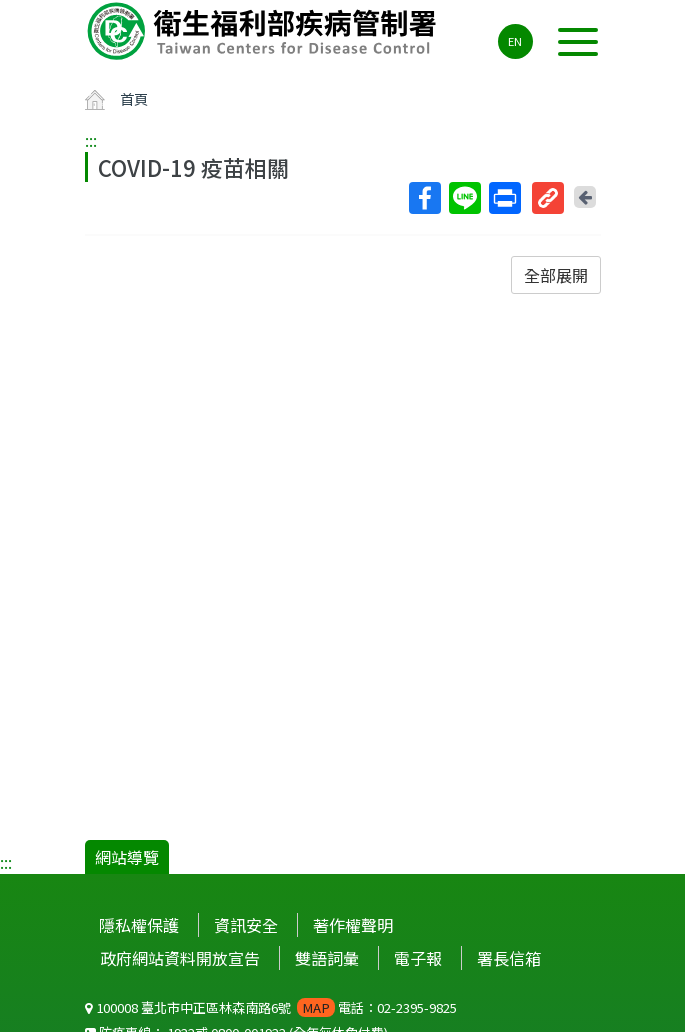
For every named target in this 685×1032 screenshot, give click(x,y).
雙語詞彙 (327, 958)
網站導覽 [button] (127, 857)
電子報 (418, 958)
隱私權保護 (139, 925)
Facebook (424, 198)
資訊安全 (246, 925)
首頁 (134, 98)
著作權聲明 (353, 925)
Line (464, 198)
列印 (504, 198)
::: (91, 140)
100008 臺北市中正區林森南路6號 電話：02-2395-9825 (271, 1007)
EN (515, 41)
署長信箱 (509, 958)
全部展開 (556, 275)
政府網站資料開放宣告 (180, 958)
